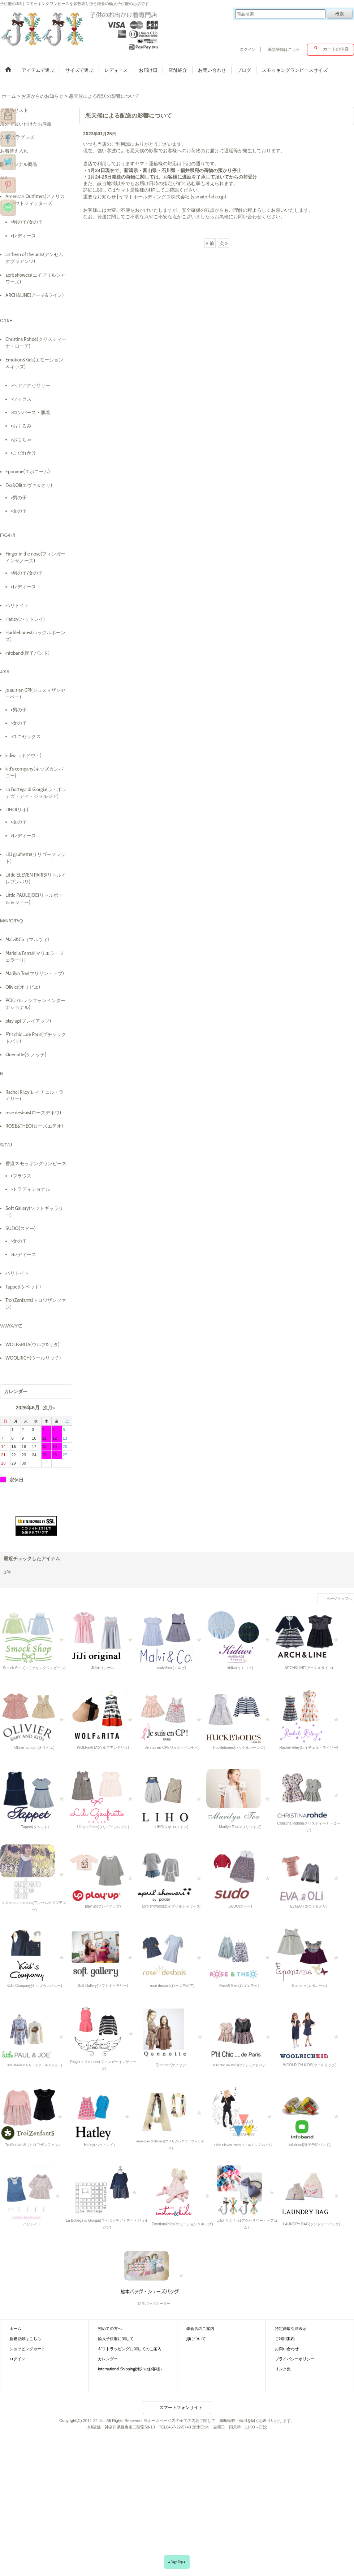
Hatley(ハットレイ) (25, 619)
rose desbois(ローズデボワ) (33, 1112)
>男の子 (19, 497)
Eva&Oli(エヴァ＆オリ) (28, 485)
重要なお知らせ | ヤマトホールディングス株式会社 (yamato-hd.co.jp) (154, 196)
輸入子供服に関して (116, 2338)
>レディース (23, 235)
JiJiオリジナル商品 (18, 164)
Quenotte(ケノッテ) (25, 1054)
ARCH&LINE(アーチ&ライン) (34, 295)
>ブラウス (21, 1176)
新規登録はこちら (284, 49)
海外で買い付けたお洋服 (26, 124)
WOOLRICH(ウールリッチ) (33, 1358)
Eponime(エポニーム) (27, 471)
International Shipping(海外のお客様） (131, 2368)
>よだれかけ (23, 453)
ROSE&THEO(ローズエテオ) (34, 1126)
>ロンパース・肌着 (30, 412)
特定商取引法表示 (291, 2328)
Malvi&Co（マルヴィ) (27, 939)
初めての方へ (110, 2328)
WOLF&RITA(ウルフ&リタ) (32, 1344)
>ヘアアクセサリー (30, 385)
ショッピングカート (27, 2348)
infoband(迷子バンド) (27, 653)
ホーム (15, 2328)
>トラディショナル (30, 1189)
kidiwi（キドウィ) (23, 755)
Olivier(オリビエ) (22, 987)
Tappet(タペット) (23, 1287)
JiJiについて (196, 2338)
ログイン (248, 49)
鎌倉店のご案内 (200, 2328)
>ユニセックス (26, 736)
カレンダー (108, 2358)
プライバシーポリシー (295, 2358)
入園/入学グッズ (17, 137)
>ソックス (21, 399)
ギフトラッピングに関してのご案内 (129, 2348)
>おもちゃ (21, 439)
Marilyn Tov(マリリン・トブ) (34, 973)
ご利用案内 (285, 2338)
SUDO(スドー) (20, 1228)
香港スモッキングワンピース (35, 1163)
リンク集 (283, 2368)
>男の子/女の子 (27, 222)
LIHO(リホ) (16, 809)
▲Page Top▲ (177, 2562)
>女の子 (19, 511)
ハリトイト (17, 605)
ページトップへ (339, 1598)
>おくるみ (21, 426)
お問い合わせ (287, 2348)
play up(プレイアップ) (28, 1021)
